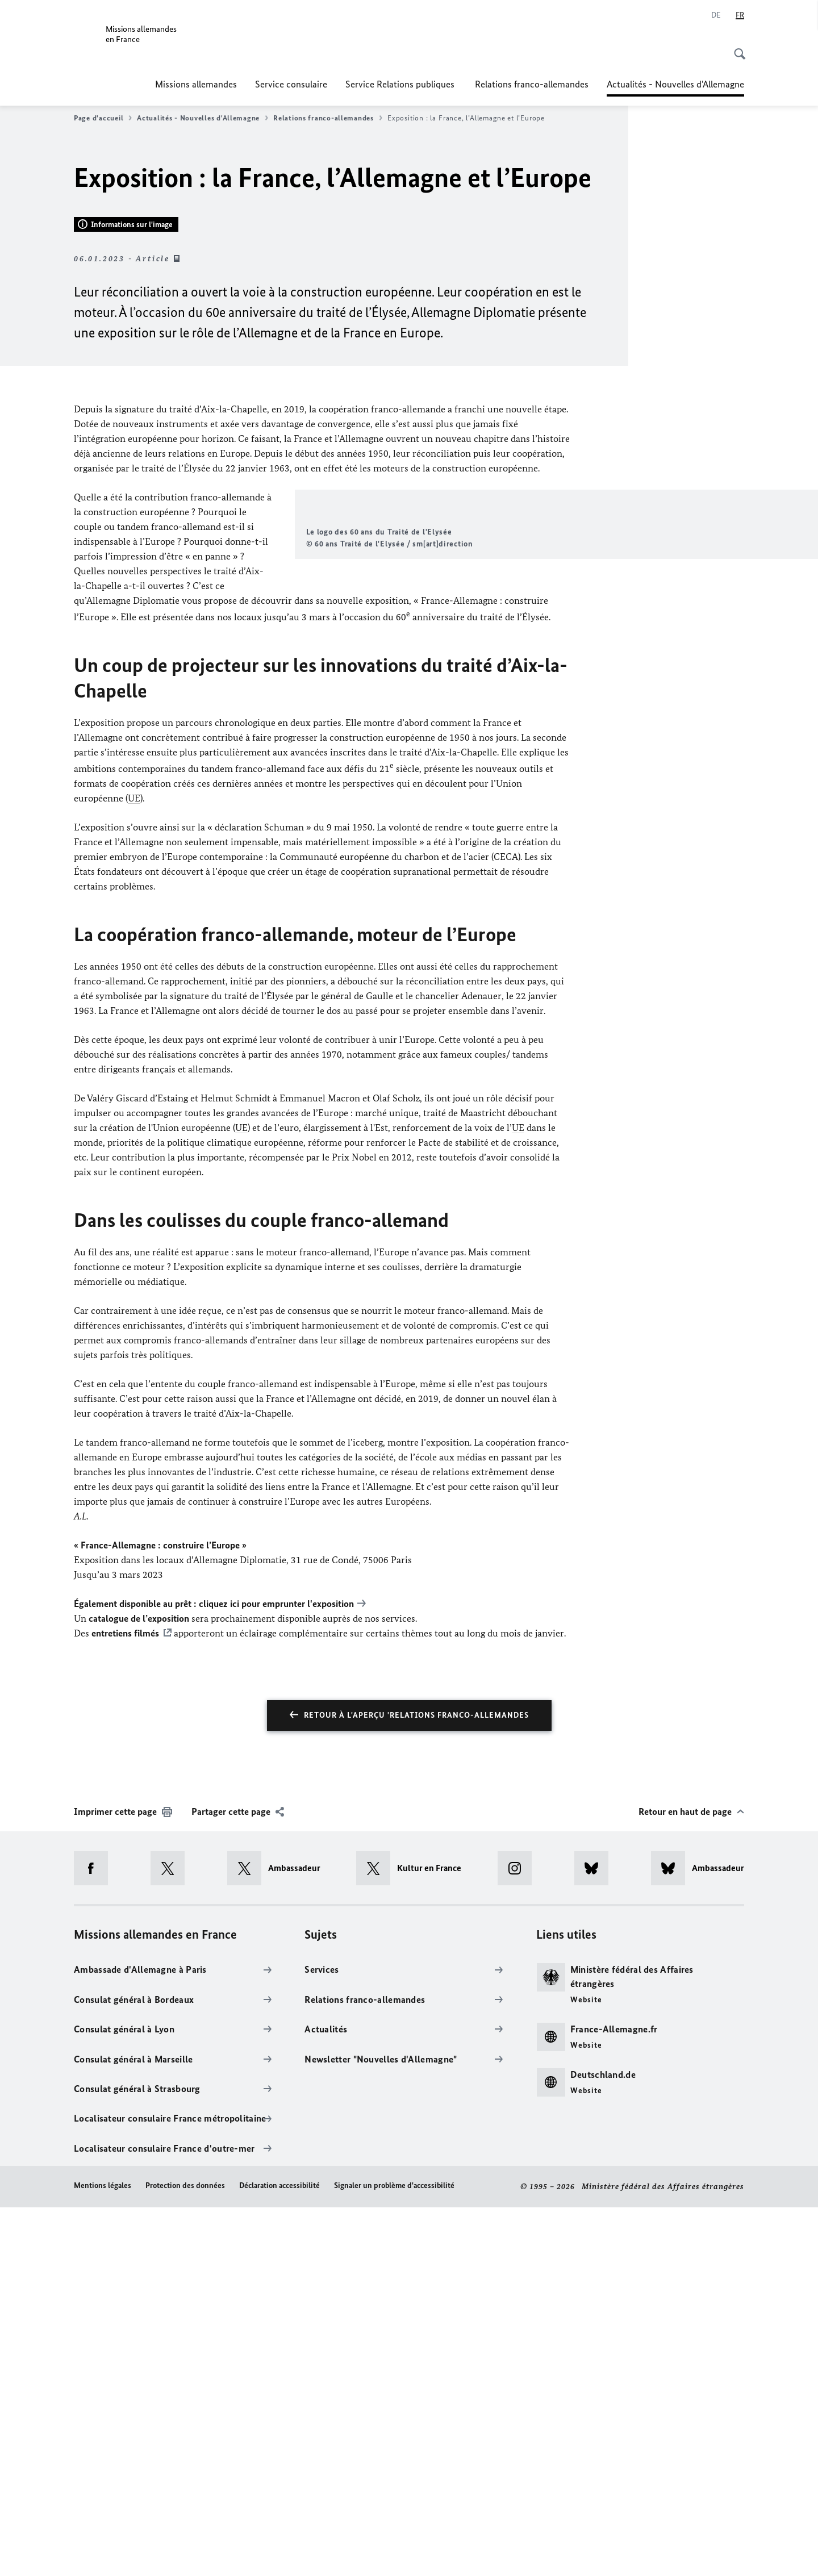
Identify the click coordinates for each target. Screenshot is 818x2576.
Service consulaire (291, 84)
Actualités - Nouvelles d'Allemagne (675, 84)
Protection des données (185, 2555)
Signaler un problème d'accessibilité (394, 2555)
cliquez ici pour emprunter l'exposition (276, 1972)
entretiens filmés (125, 2001)
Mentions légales (102, 2555)
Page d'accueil (103, 118)
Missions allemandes (196, 84)
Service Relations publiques (401, 84)
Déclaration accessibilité (279, 2555)
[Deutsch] (716, 15)
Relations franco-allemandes (532, 84)
